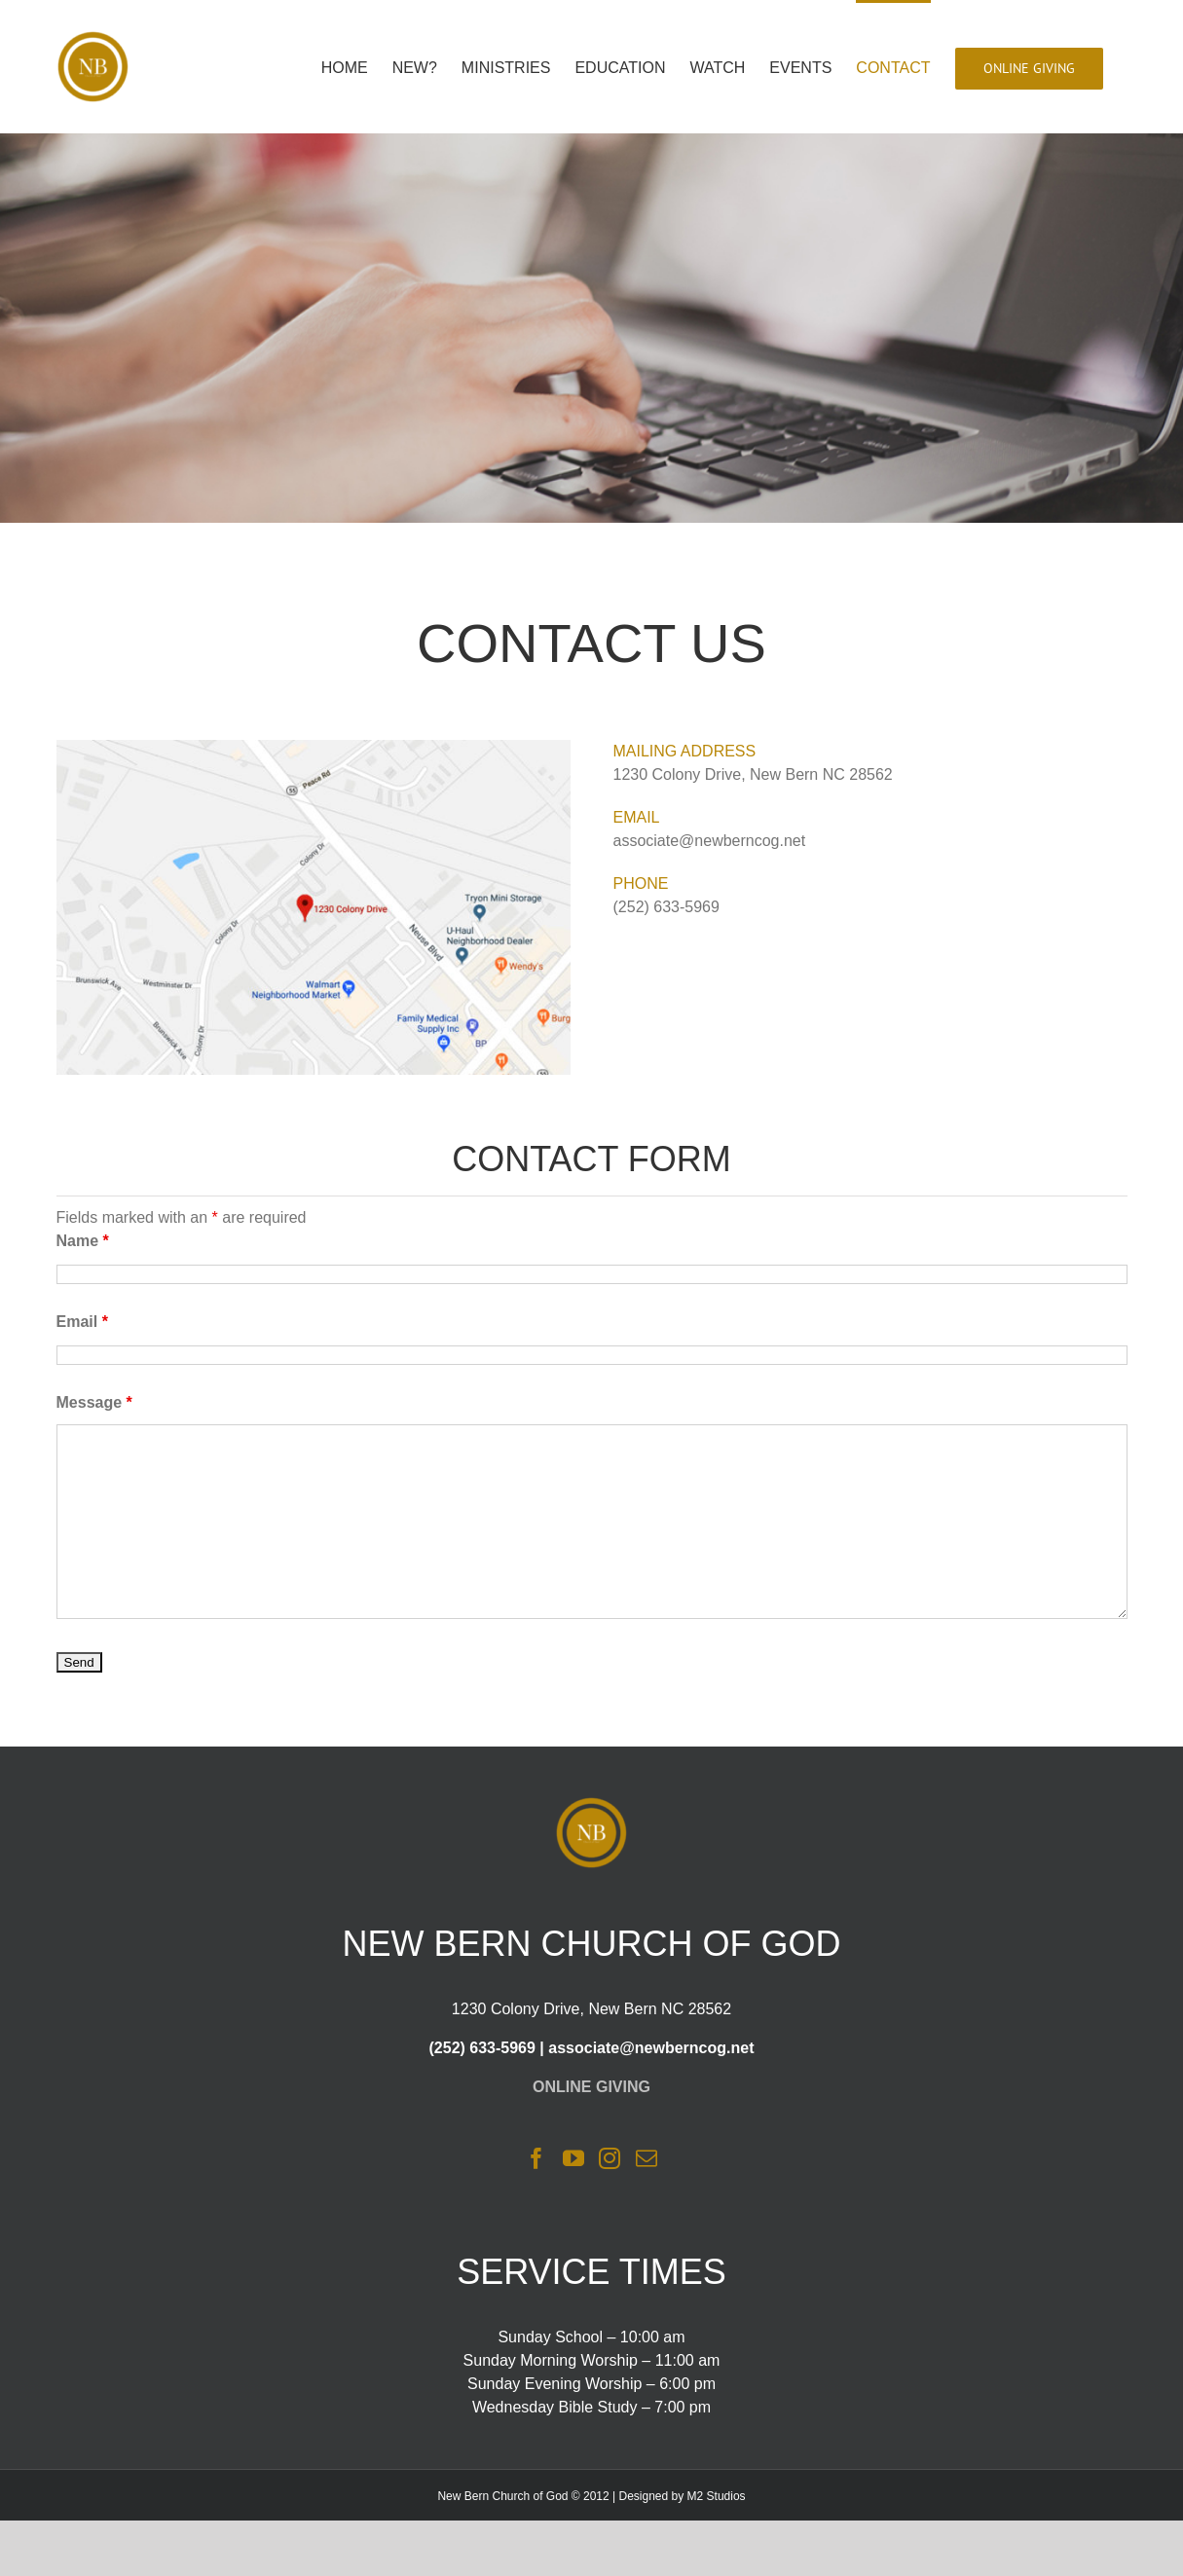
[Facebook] (536, 2158)
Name (82, 1241)
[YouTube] (573, 2158)
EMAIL (636, 817)
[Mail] (646, 2158)
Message (94, 1402)
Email (82, 1321)
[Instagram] (609, 2158)
